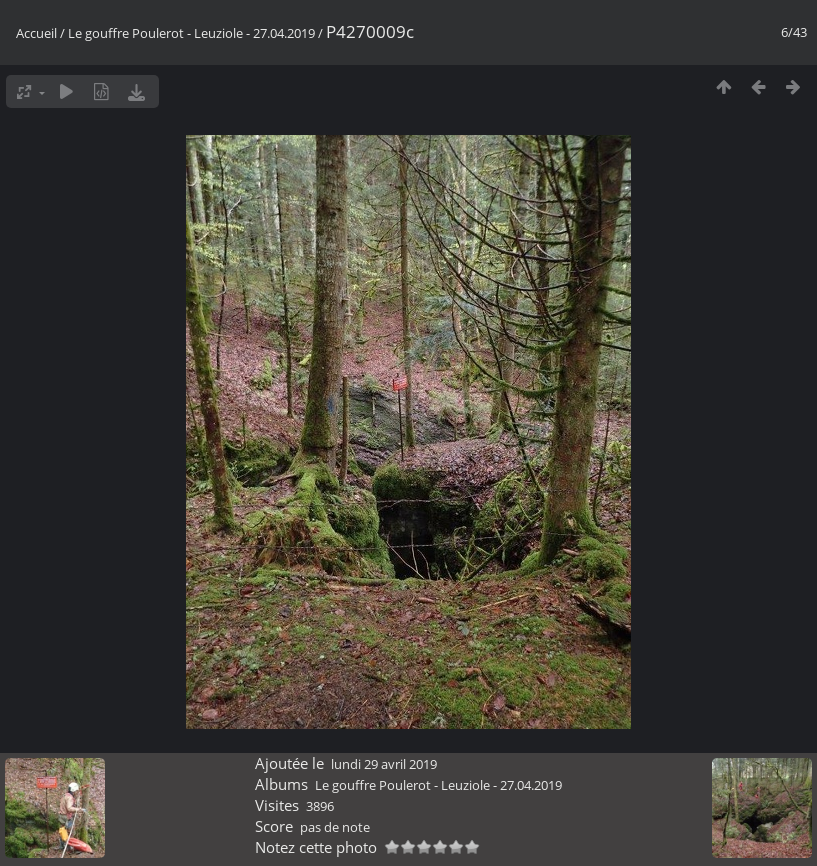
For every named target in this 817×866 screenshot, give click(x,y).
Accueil (36, 33)
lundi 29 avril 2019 (384, 764)
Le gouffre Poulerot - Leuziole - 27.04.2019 (191, 33)
